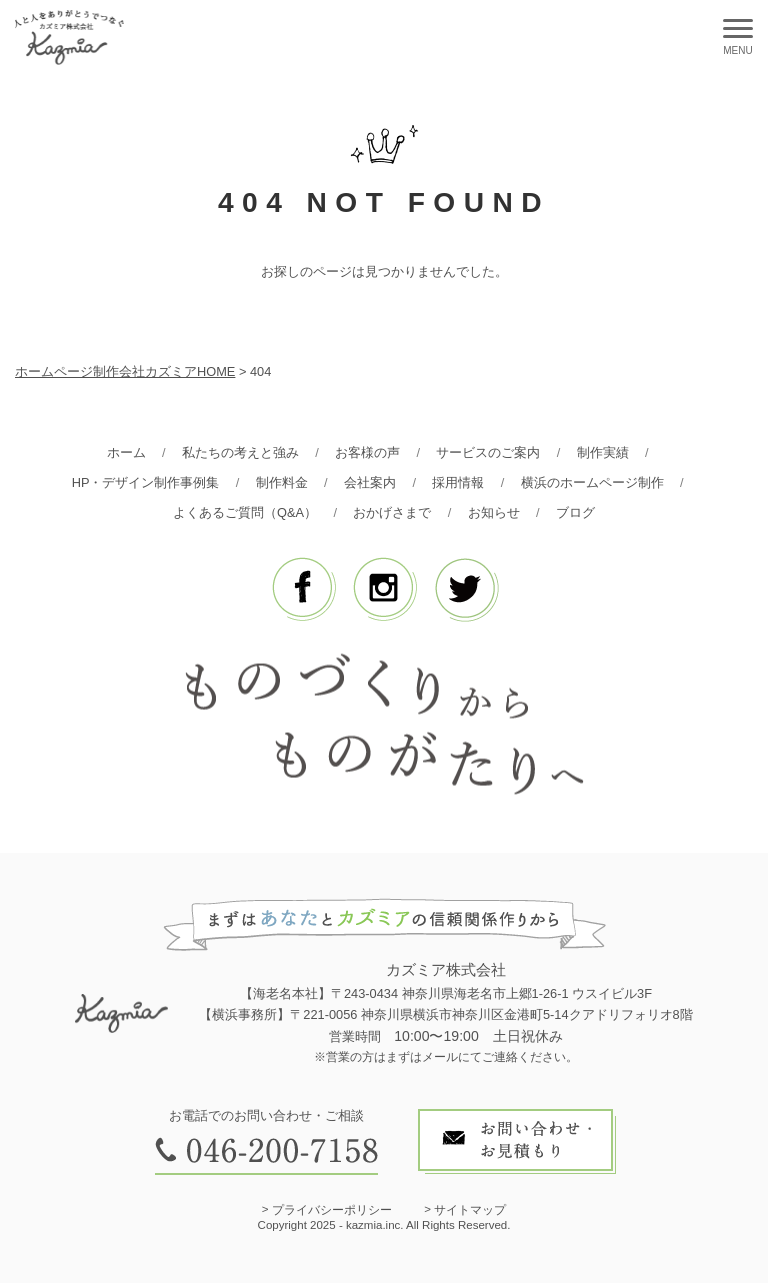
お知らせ (494, 512)
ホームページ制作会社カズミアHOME (125, 371)
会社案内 (370, 482)
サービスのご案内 (488, 452)
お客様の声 (367, 452)
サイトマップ (470, 1210)
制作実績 (603, 452)
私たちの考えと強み (240, 452)
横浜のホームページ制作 (592, 482)
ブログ (575, 512)
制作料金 (282, 482)
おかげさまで (392, 512)
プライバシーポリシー (332, 1210)
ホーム (126, 452)
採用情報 (458, 482)
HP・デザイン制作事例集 (146, 482)
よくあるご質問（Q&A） (245, 512)
